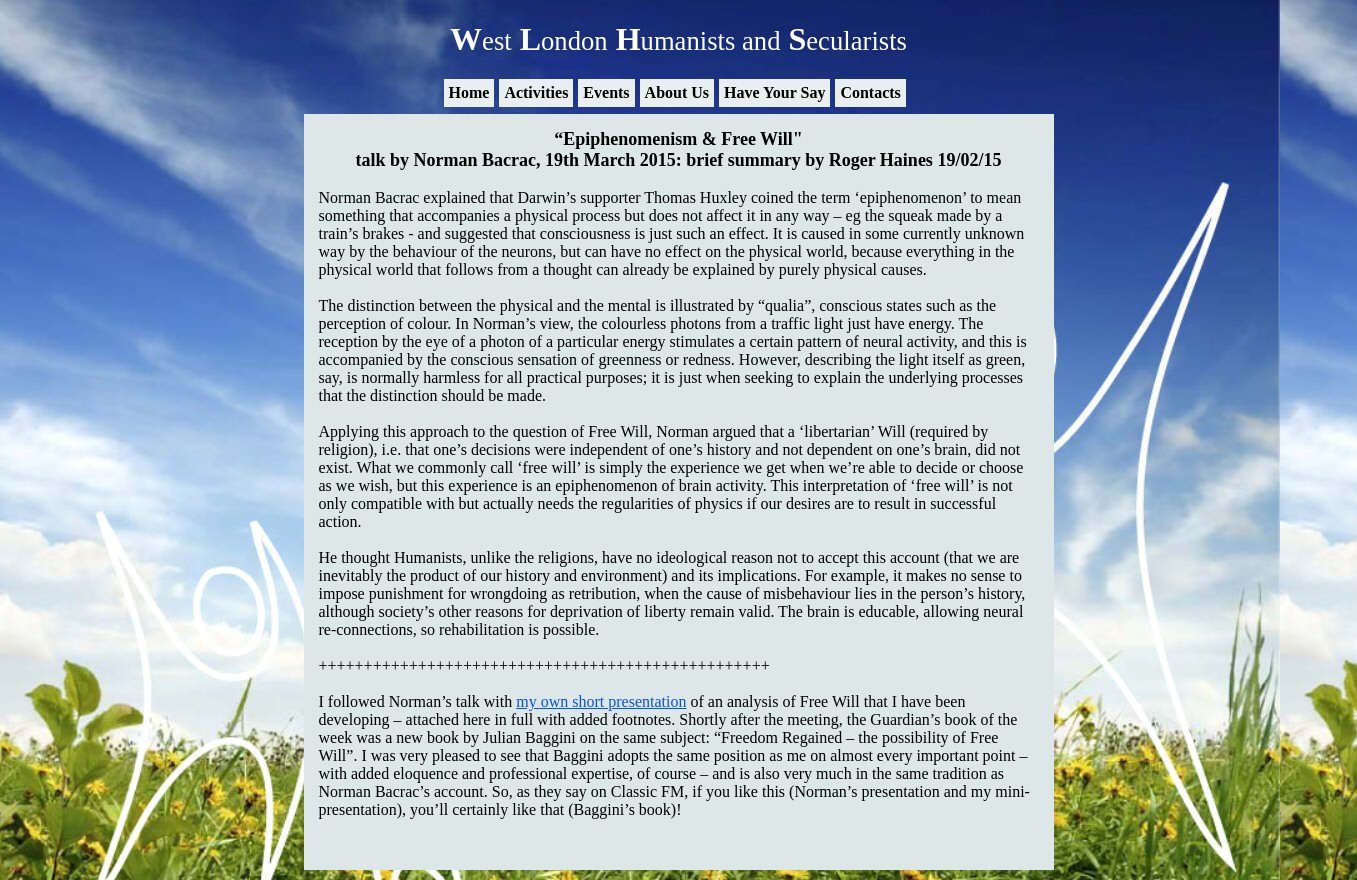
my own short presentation (601, 701)
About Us (677, 92)
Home (469, 92)
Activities (536, 92)
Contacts (870, 92)
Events (606, 92)
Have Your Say (774, 92)
